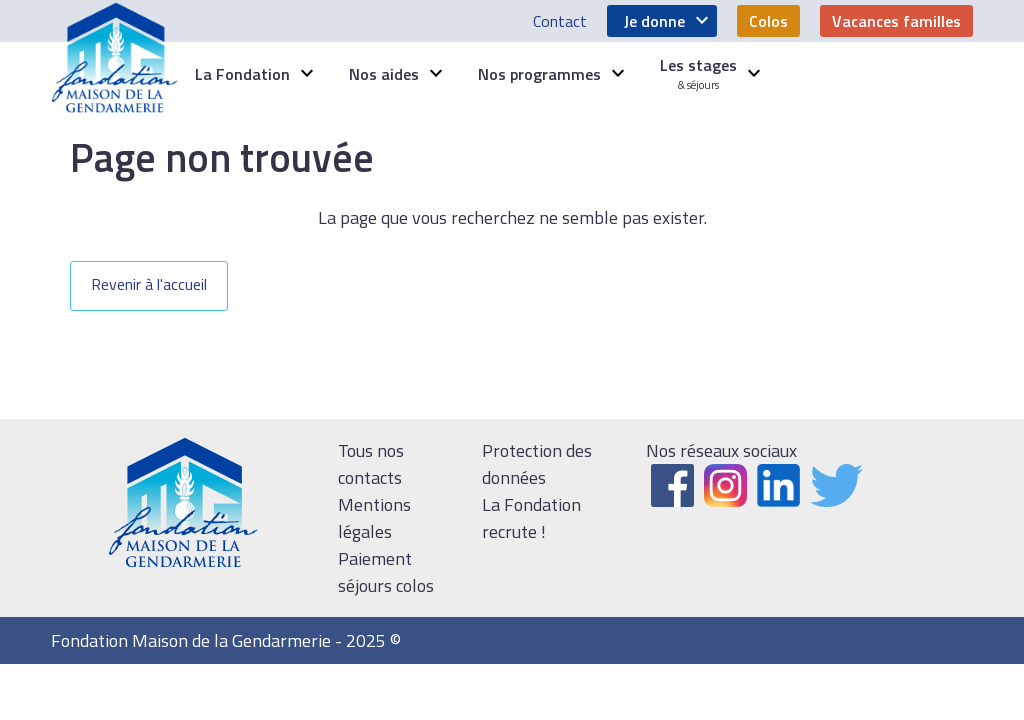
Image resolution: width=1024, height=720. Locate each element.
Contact (560, 21)
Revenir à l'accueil (149, 284)
